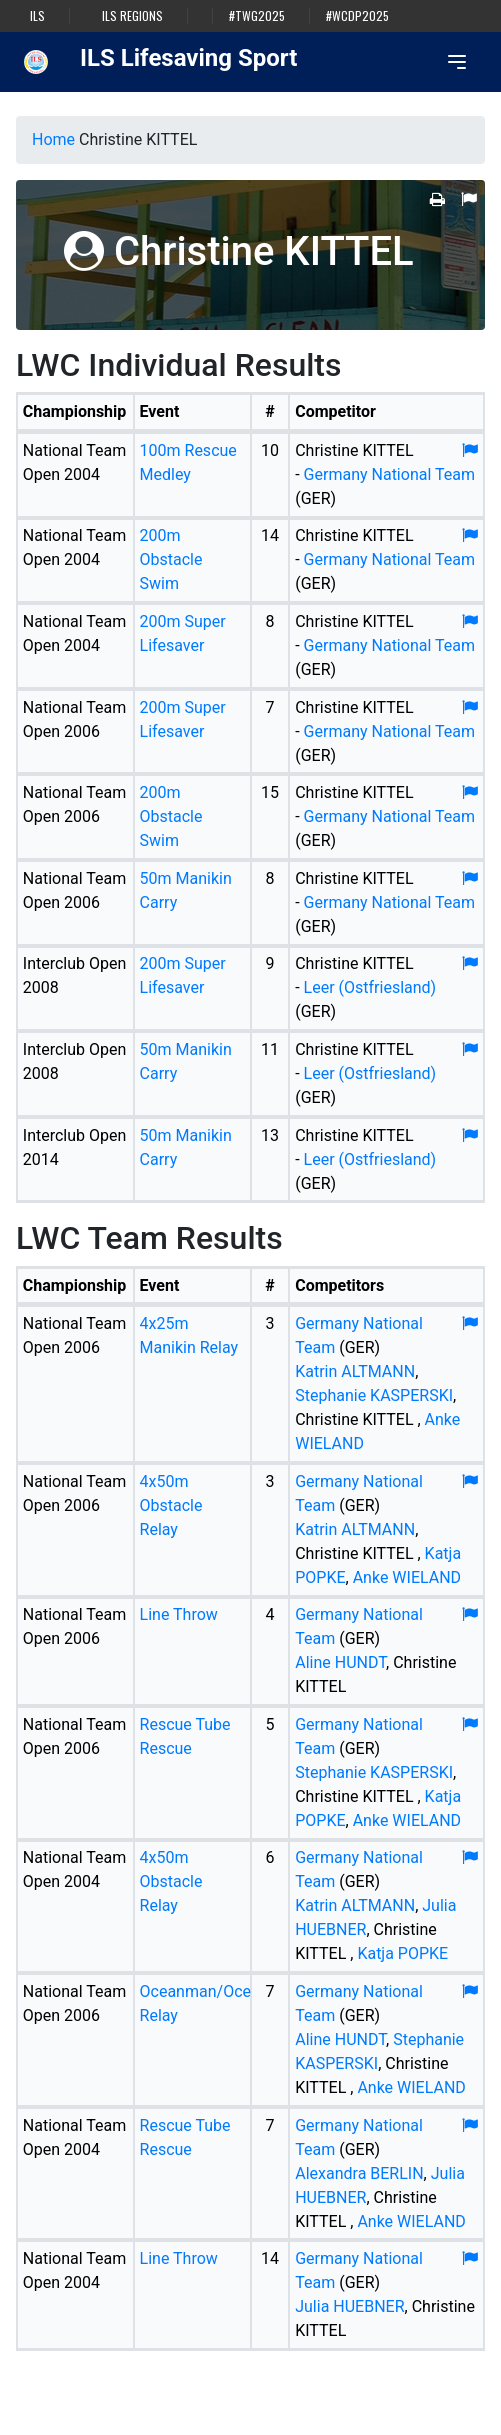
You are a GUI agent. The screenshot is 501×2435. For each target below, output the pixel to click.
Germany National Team (389, 474)
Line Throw (179, 1614)
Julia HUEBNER (349, 2306)
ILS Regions (132, 16)
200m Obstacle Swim (171, 559)
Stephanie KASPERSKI (374, 1395)
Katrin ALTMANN (355, 1371)
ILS (37, 16)
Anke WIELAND (407, 1577)
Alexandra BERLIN (359, 2173)
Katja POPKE (402, 1953)
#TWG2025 (257, 16)
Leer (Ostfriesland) (370, 987)
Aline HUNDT (340, 1662)
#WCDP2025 (357, 16)
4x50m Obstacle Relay (171, 1505)
